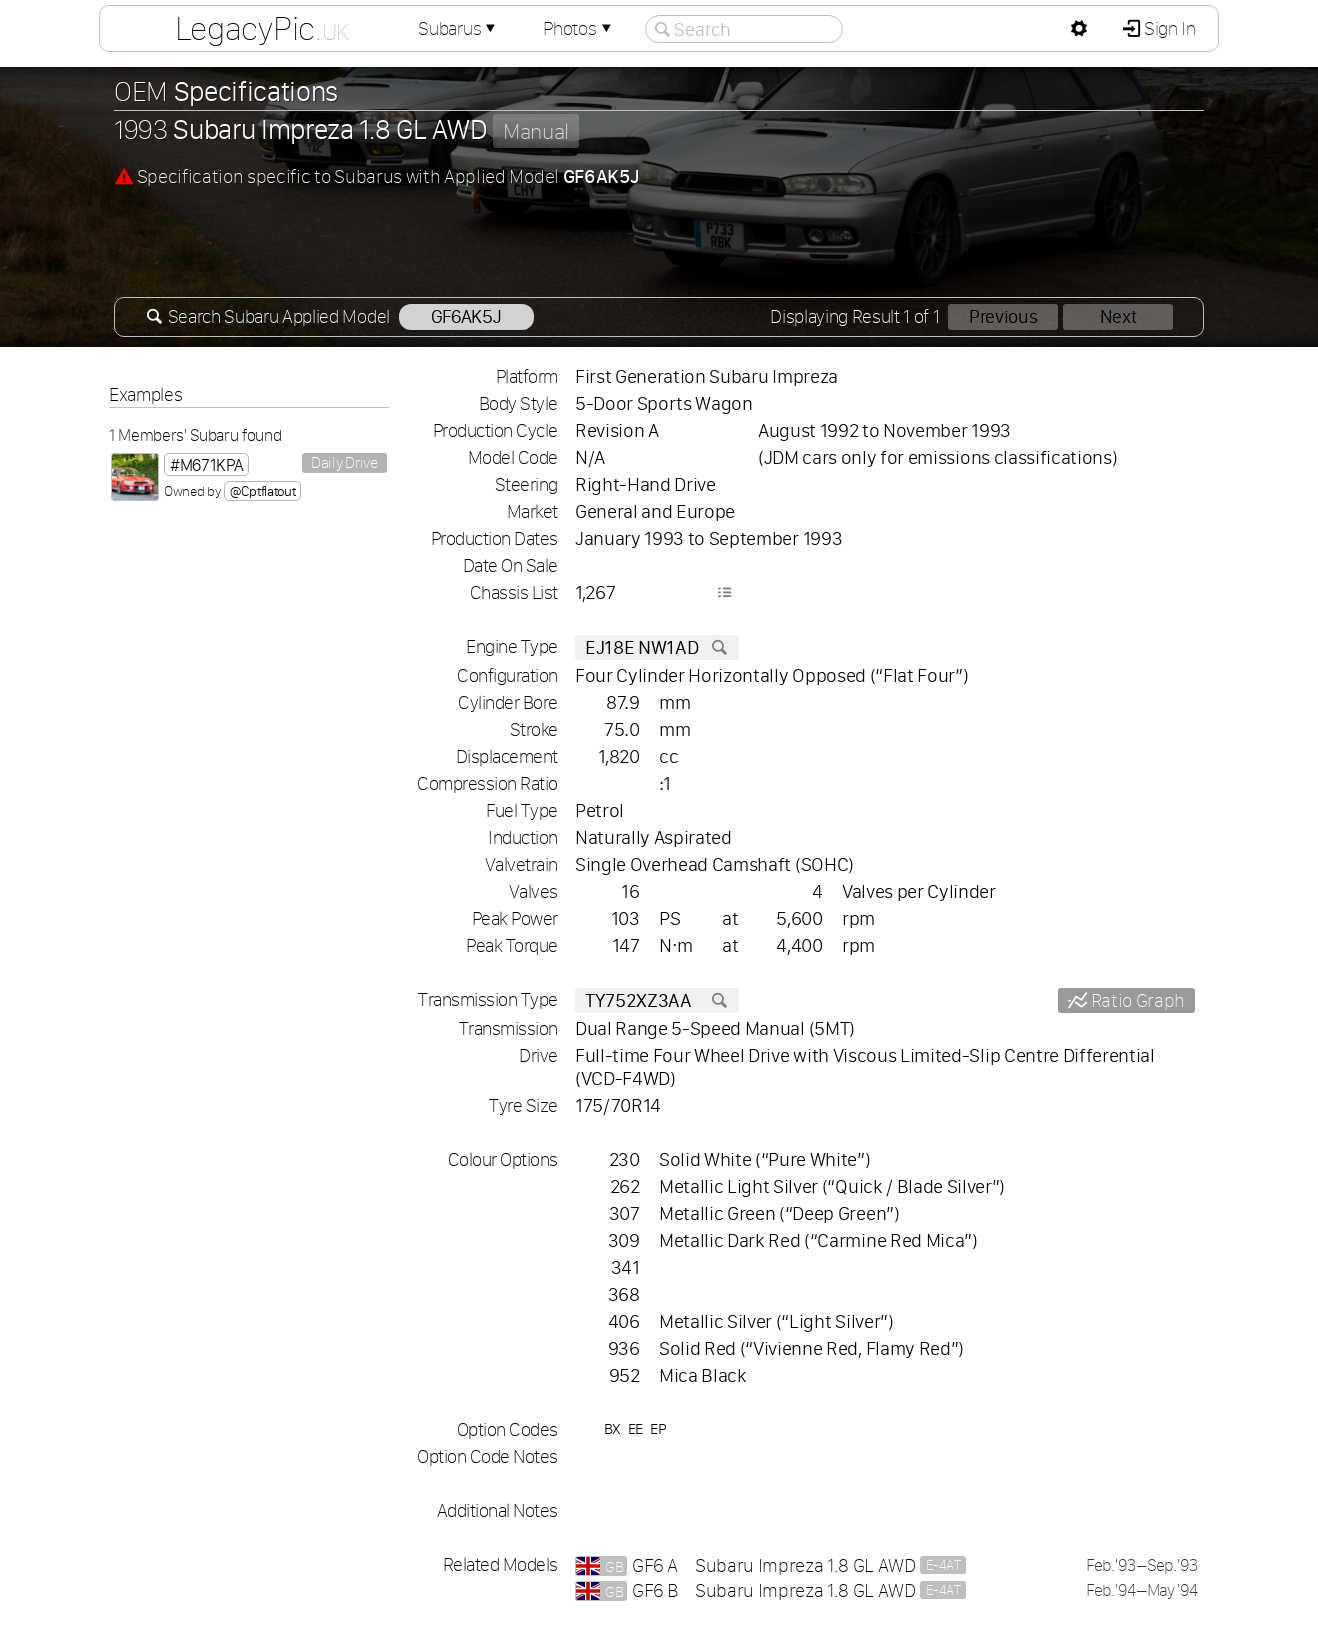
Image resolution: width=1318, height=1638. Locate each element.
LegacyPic (262, 28)
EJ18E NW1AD (657, 647)
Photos (579, 28)
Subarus (459, 28)
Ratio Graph (1136, 1000)
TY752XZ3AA (657, 1000)
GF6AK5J (466, 316)
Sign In (1167, 28)
